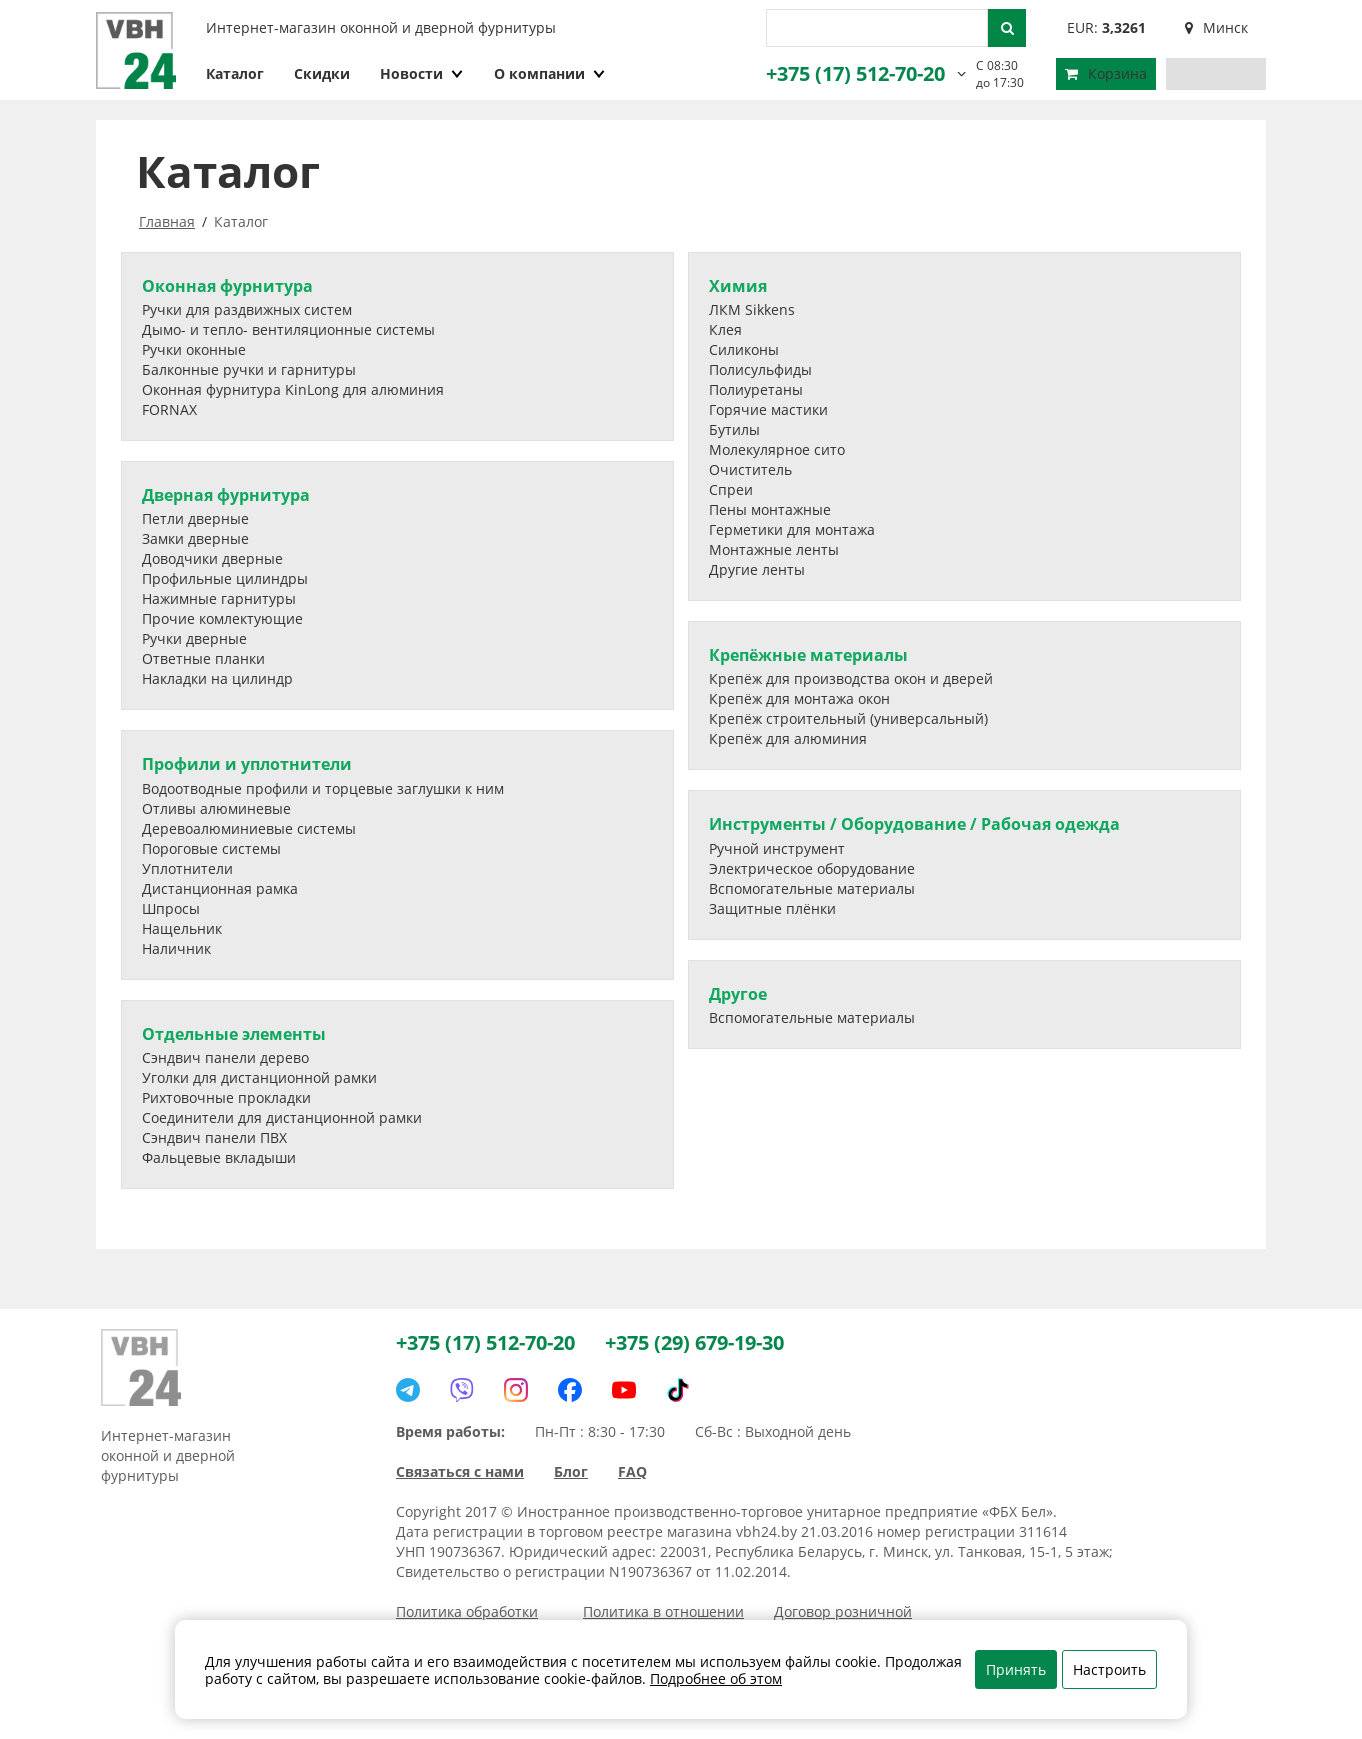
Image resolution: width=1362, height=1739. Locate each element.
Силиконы (744, 349)
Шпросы (171, 908)
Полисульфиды (760, 369)
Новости (422, 73)
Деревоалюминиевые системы (249, 828)
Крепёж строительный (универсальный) (848, 718)
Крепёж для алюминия (788, 738)
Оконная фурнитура (227, 286)
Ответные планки (203, 658)
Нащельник (182, 928)
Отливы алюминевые (216, 808)
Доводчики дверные (212, 558)
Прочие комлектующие (222, 618)
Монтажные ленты (774, 549)
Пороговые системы (211, 848)
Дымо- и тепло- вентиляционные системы (288, 329)
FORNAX (169, 409)
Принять (1016, 1669)
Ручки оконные (194, 349)
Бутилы (734, 429)
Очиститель (750, 469)
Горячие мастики (768, 409)
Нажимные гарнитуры (219, 598)
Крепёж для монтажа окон (799, 698)
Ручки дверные (194, 638)
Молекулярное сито (777, 449)
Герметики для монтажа (792, 529)
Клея (725, 329)
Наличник (176, 948)
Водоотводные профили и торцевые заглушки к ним (323, 788)
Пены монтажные (770, 509)
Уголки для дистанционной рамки (259, 1077)
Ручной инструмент (777, 848)
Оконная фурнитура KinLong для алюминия (293, 389)
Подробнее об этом (716, 1678)
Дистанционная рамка (220, 888)
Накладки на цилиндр (217, 678)
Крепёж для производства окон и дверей (851, 678)
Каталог (235, 73)
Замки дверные (195, 538)
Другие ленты (757, 569)
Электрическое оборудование (812, 868)
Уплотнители (187, 868)
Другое (738, 994)
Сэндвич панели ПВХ (214, 1137)
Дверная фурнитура (226, 495)
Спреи (731, 489)
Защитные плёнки (772, 908)
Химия (738, 286)
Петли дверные (195, 518)
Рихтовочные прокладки (226, 1097)
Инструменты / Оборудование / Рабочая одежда (914, 824)
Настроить (1109, 1669)
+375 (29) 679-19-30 (694, 1342)
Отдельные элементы (234, 1034)
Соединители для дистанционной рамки (282, 1117)
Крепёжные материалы (808, 655)
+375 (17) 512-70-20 (855, 73)
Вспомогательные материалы (812, 888)
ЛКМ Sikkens (752, 309)
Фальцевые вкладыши (219, 1157)
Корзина (1106, 73)
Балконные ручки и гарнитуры (249, 369)
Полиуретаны (756, 389)
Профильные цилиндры (225, 578)
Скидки (322, 73)
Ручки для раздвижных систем (247, 309)
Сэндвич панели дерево (225, 1057)
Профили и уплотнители (247, 764)
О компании (550, 73)
